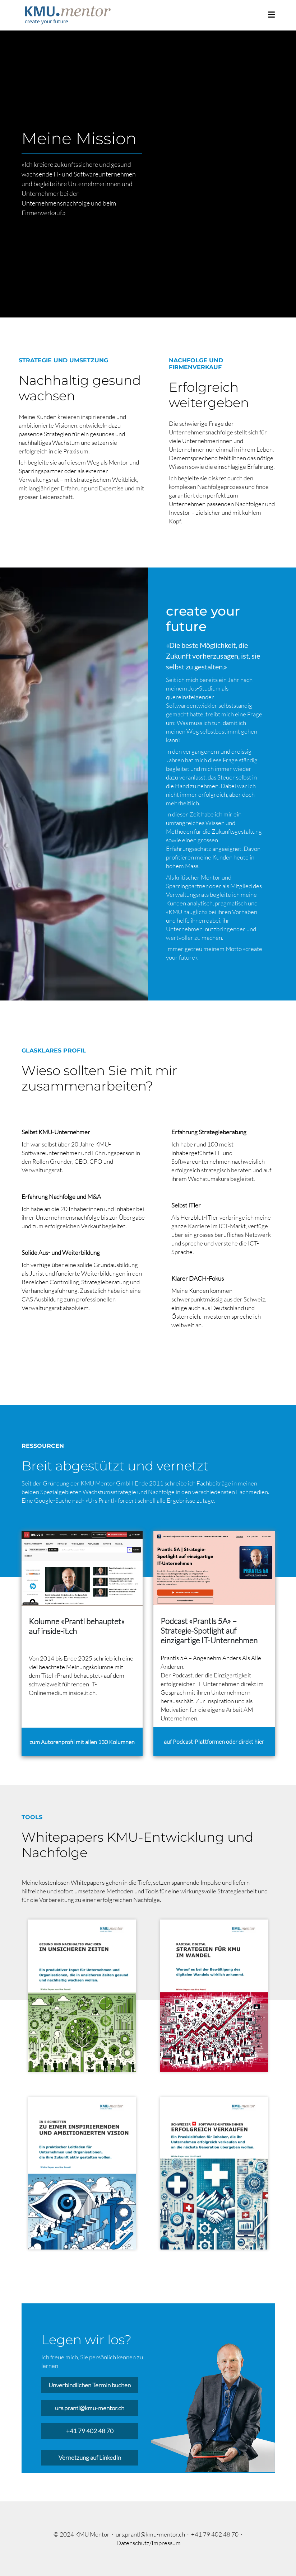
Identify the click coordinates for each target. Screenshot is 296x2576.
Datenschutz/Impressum (148, 2543)
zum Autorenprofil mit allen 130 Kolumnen (82, 1742)
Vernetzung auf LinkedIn (90, 2457)
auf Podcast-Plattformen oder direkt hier (214, 1741)
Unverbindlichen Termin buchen (89, 2385)
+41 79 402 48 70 (90, 2431)
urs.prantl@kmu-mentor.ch (89, 2408)
